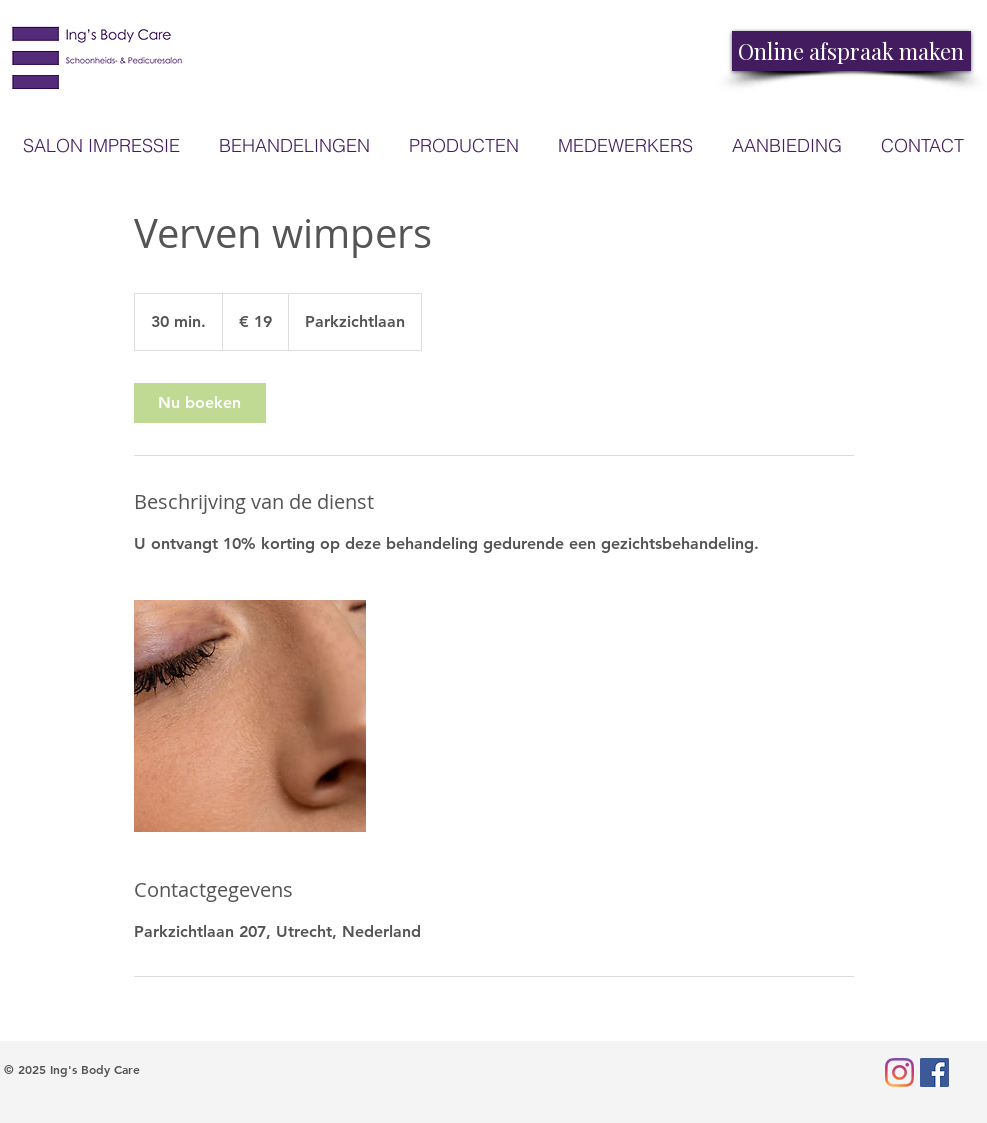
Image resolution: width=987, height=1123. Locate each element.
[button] (464, 145)
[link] (200, 403)
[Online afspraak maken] (851, 51)
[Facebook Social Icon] (934, 1072)
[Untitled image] (250, 716)
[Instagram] (899, 1072)
